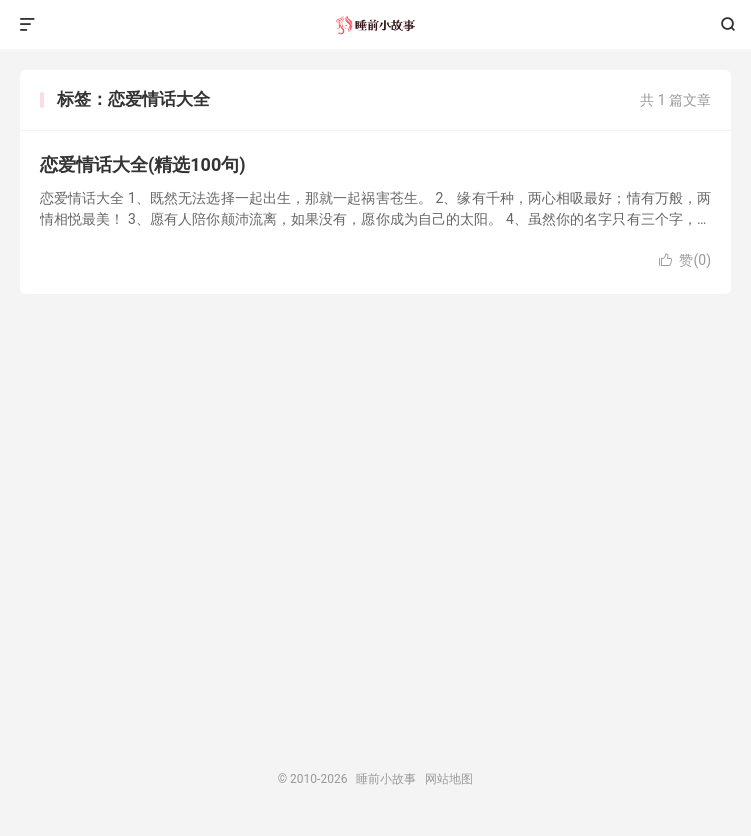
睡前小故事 (375, 25)
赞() (685, 260)
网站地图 (449, 779)
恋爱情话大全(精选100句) (143, 164)
